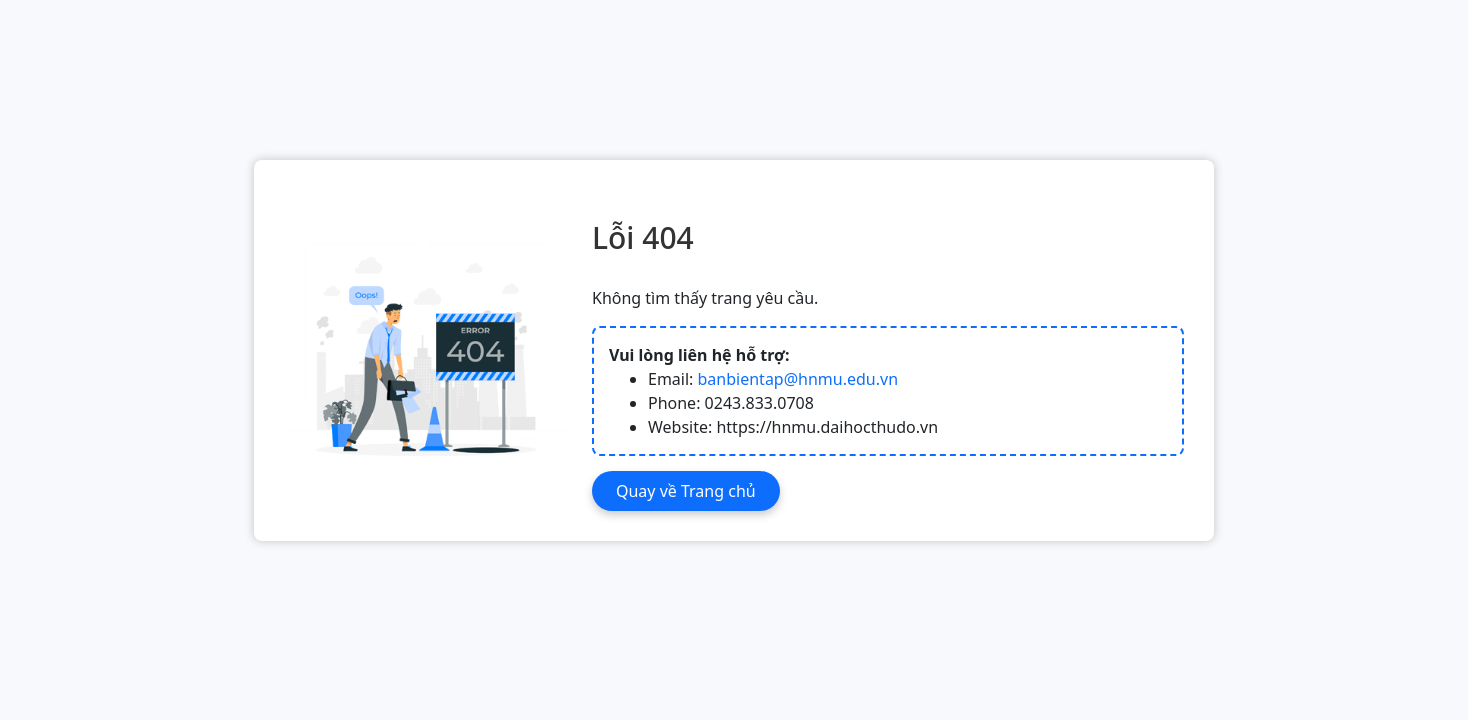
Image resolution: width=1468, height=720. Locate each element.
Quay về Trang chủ (686, 491)
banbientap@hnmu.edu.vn (798, 379)
